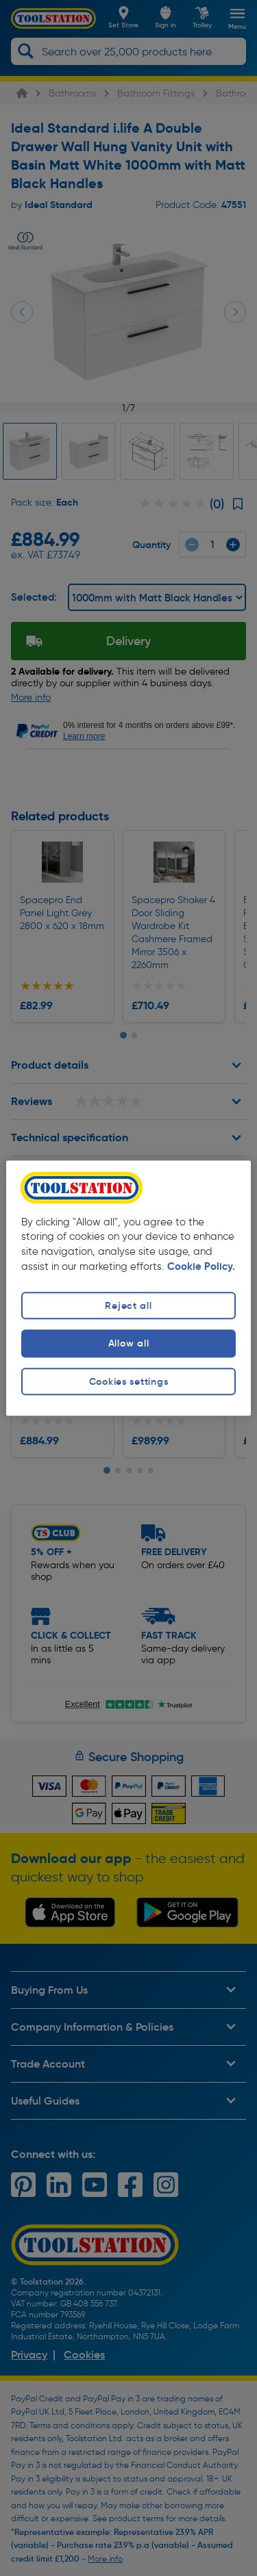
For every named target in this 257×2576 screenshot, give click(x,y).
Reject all (128, 1306)
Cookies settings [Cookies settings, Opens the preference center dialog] (129, 1381)
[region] (128, 1288)
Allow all (128, 1344)
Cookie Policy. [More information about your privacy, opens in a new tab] (201, 1267)
